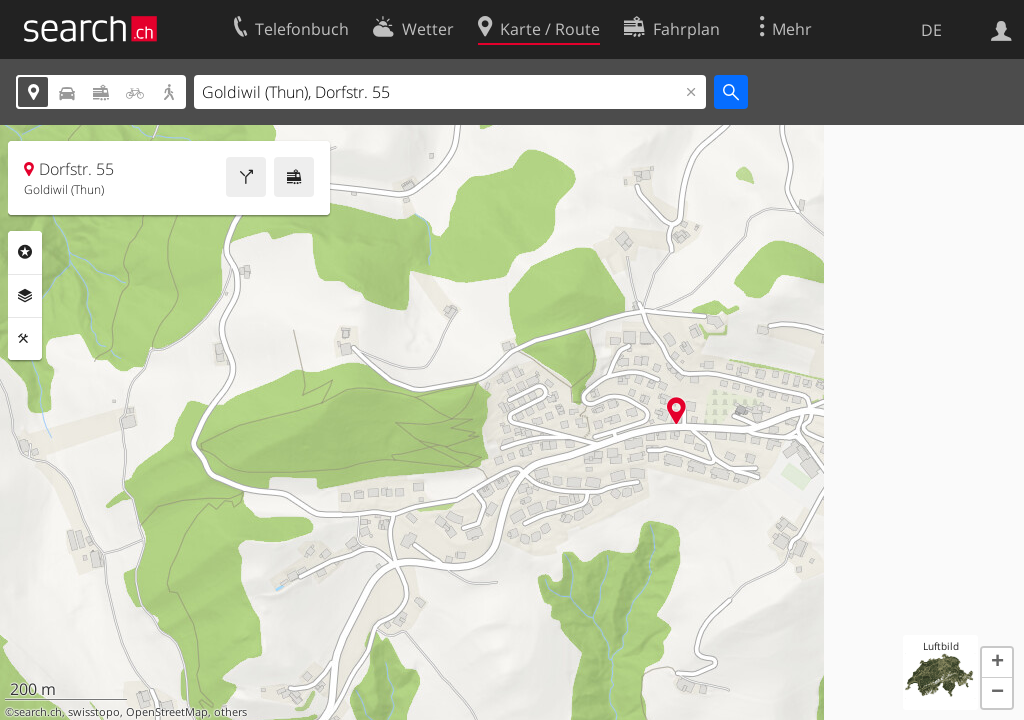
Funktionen (25, 339)
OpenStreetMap (167, 712)
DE (931, 30)
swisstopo (94, 712)
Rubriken (25, 252)
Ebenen (25, 296)
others (230, 712)
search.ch (38, 712)
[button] (997, 663)
